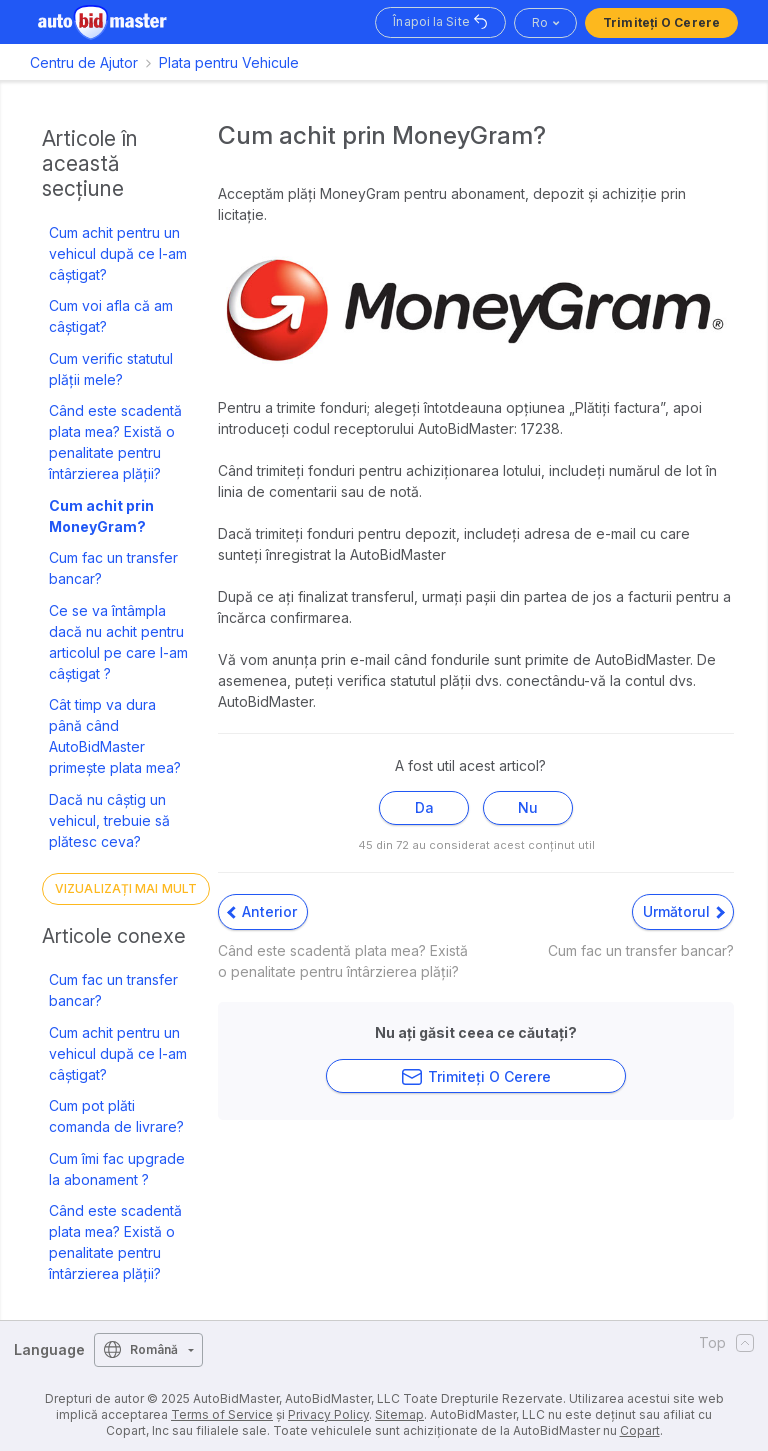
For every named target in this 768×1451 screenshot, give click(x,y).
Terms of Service (222, 1414)
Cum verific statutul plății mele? (111, 369)
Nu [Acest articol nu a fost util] (528, 807)
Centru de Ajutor (84, 62)
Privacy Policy (328, 1414)
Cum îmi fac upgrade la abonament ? (117, 1169)
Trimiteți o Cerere (661, 22)
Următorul (684, 911)
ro (540, 22)
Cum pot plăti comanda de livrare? (116, 1116)
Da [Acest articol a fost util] (424, 807)
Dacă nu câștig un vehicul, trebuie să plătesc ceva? (109, 820)
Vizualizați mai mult (126, 888)
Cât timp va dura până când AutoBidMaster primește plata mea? (115, 736)
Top (726, 1343)
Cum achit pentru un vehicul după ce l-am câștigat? (118, 253)
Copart (640, 1430)
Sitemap (399, 1414)
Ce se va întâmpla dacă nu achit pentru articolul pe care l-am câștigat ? (118, 642)
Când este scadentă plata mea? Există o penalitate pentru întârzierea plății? (115, 442)
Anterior (262, 911)
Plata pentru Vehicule (229, 62)
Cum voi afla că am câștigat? (111, 316)
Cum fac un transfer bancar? (113, 568)
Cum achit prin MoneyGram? (101, 516)
